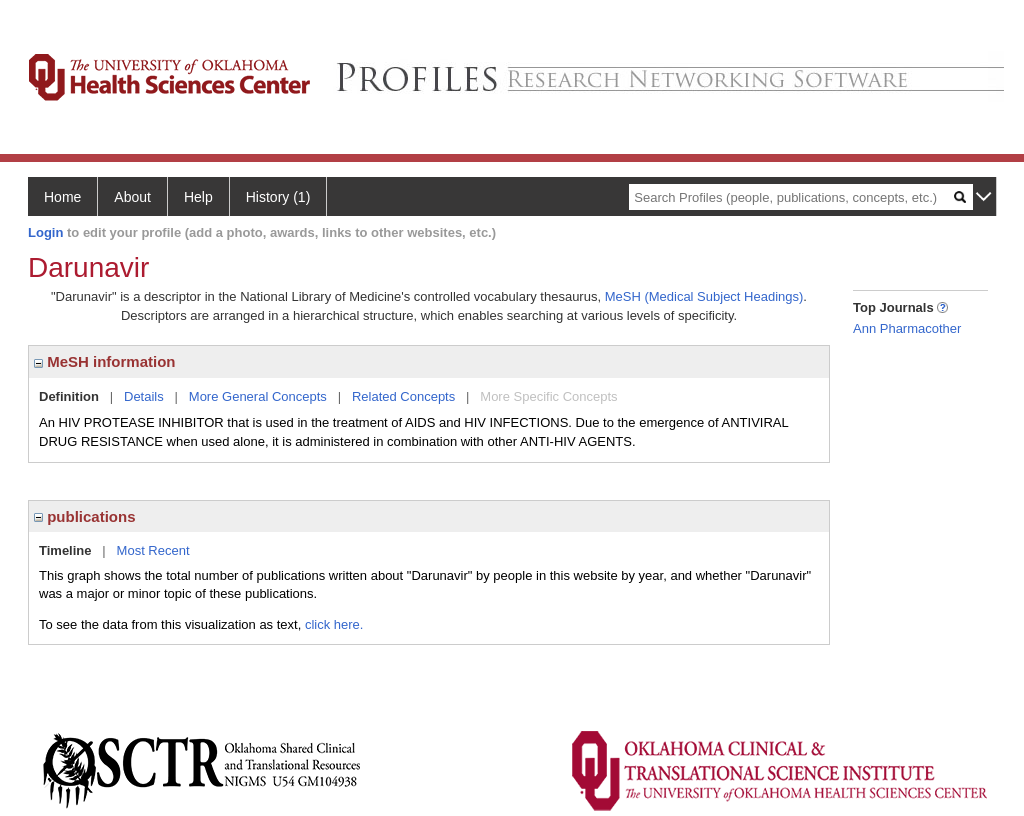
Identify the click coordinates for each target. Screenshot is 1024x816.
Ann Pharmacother (907, 328)
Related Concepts (403, 396)
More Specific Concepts (548, 396)
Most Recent (153, 550)
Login (45, 232)
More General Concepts (258, 396)
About (132, 197)
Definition (69, 396)
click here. (334, 624)
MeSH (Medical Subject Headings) (704, 296)
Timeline (65, 550)
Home (62, 197)
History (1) (278, 197)
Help (198, 197)
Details (144, 396)
